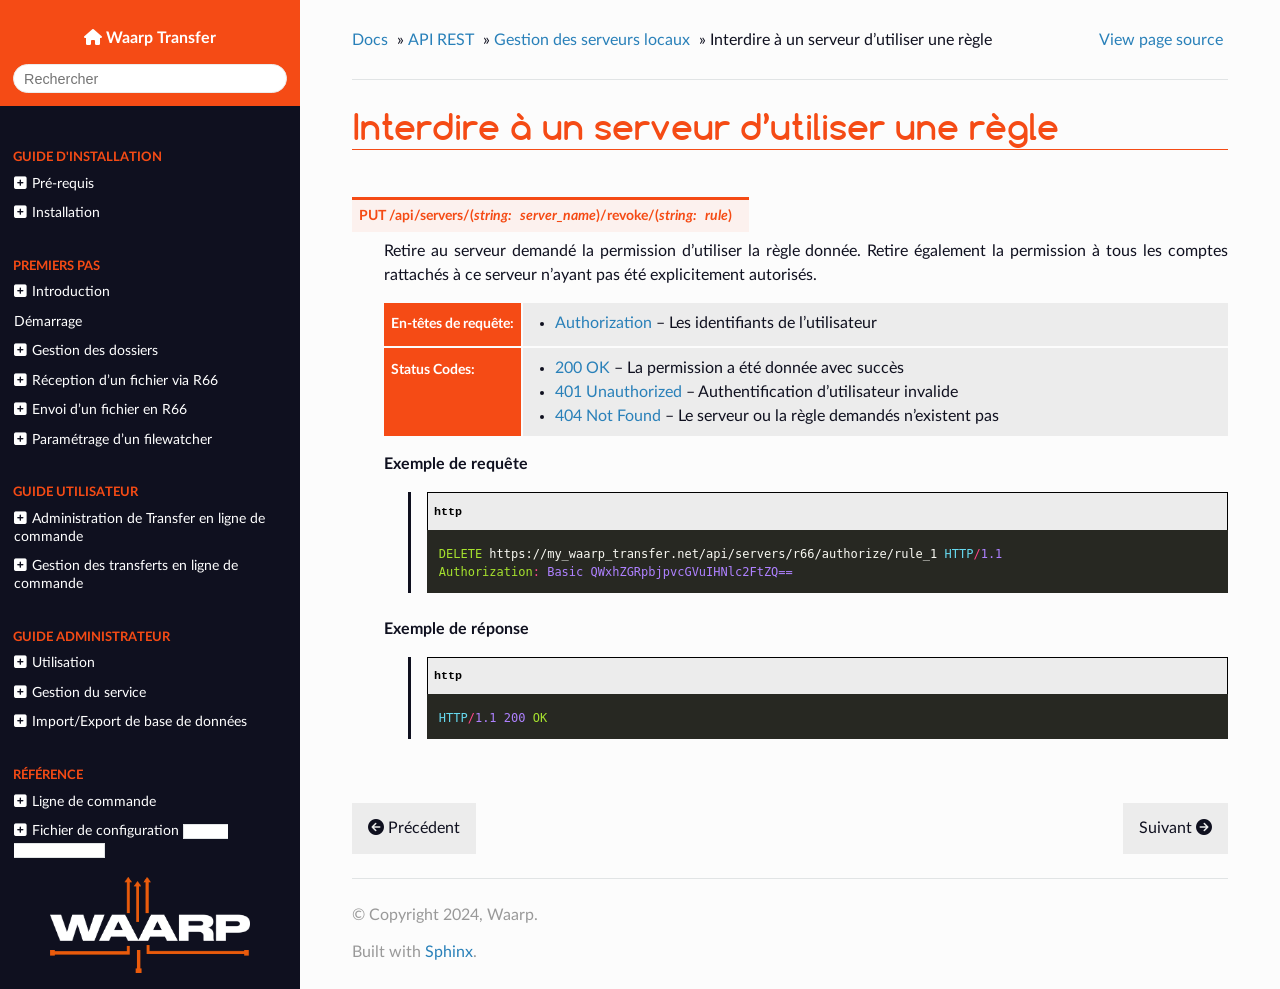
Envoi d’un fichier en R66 (100, 409)
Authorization (603, 323)
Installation (56, 212)
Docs (370, 40)
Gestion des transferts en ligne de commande (125, 574)
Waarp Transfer (159, 38)
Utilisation (54, 662)
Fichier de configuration (120, 840)
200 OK (582, 368)
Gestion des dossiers (85, 350)
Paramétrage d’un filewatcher (112, 439)
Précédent (414, 829)
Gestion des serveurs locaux (592, 40)
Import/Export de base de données (130, 721)
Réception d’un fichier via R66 (115, 380)
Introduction (61, 291)
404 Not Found (608, 416)
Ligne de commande (84, 801)
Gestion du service (79, 692)
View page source (1161, 40)
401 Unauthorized (618, 392)
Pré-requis (53, 183)
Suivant (1175, 829)
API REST (441, 40)
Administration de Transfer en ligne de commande (139, 527)
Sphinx (449, 953)
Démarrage (48, 321)
